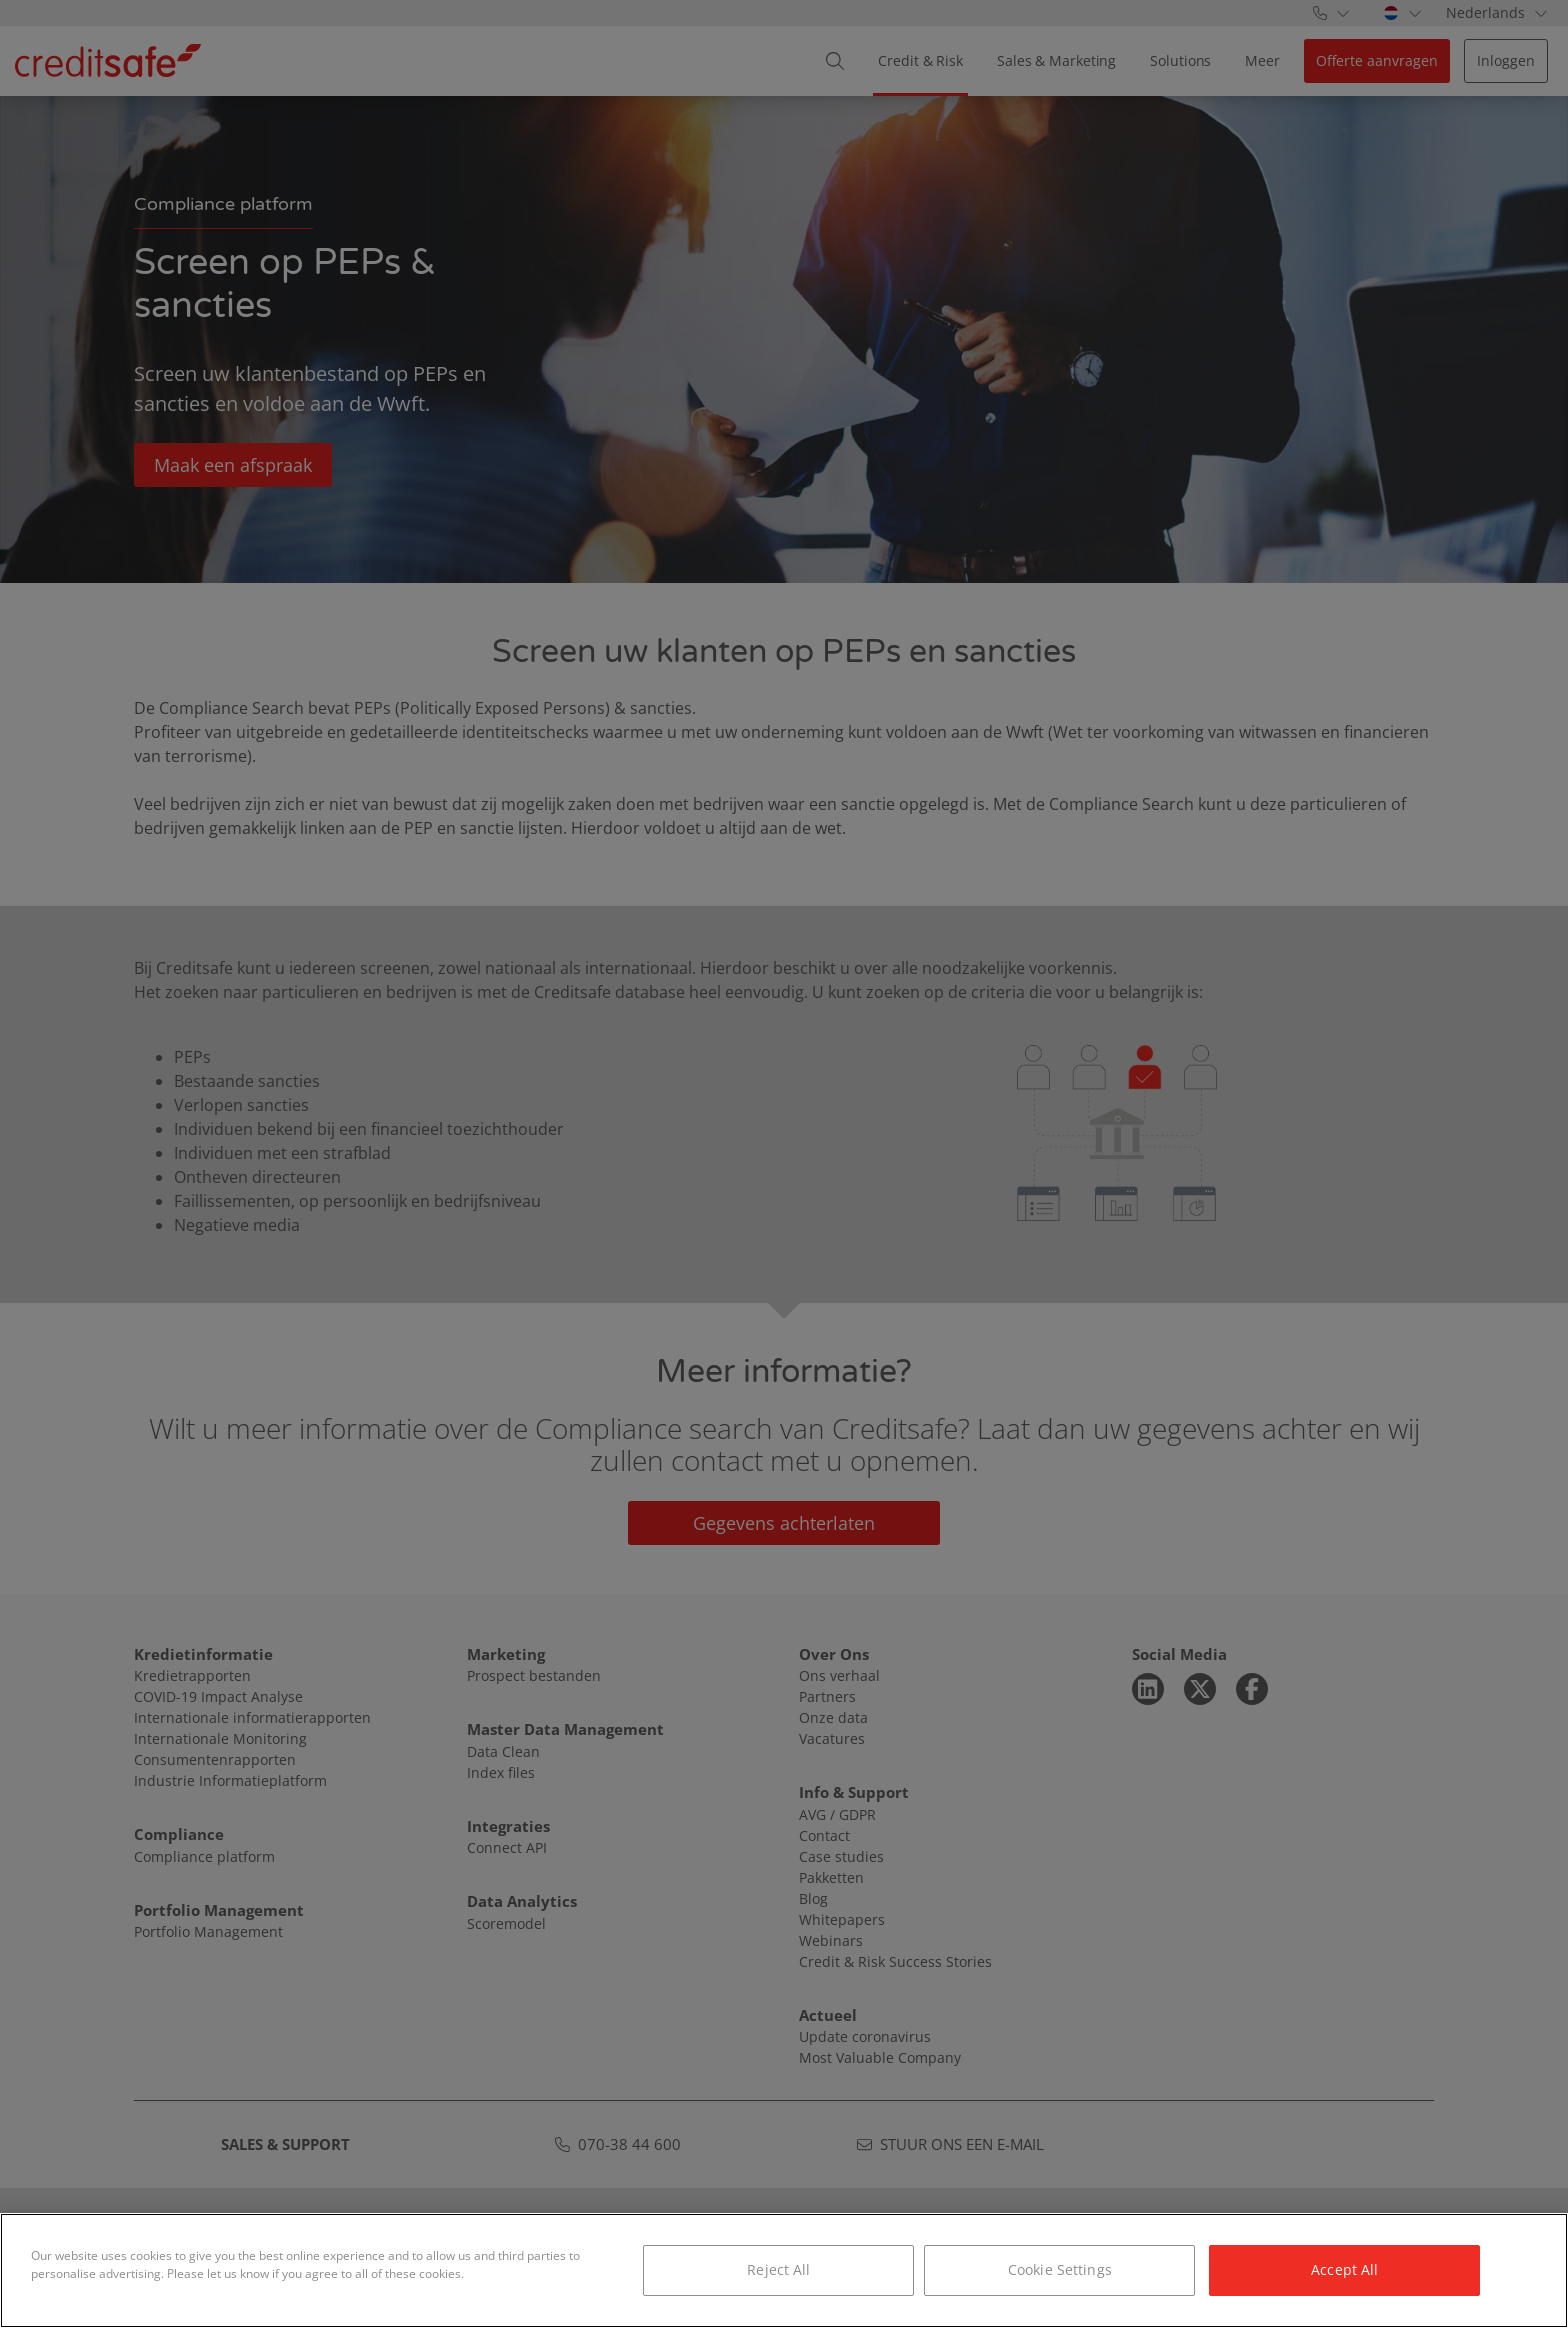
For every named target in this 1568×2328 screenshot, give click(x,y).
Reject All (778, 2269)
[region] (784, 2270)
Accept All (1344, 2269)
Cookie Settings (1060, 2269)
